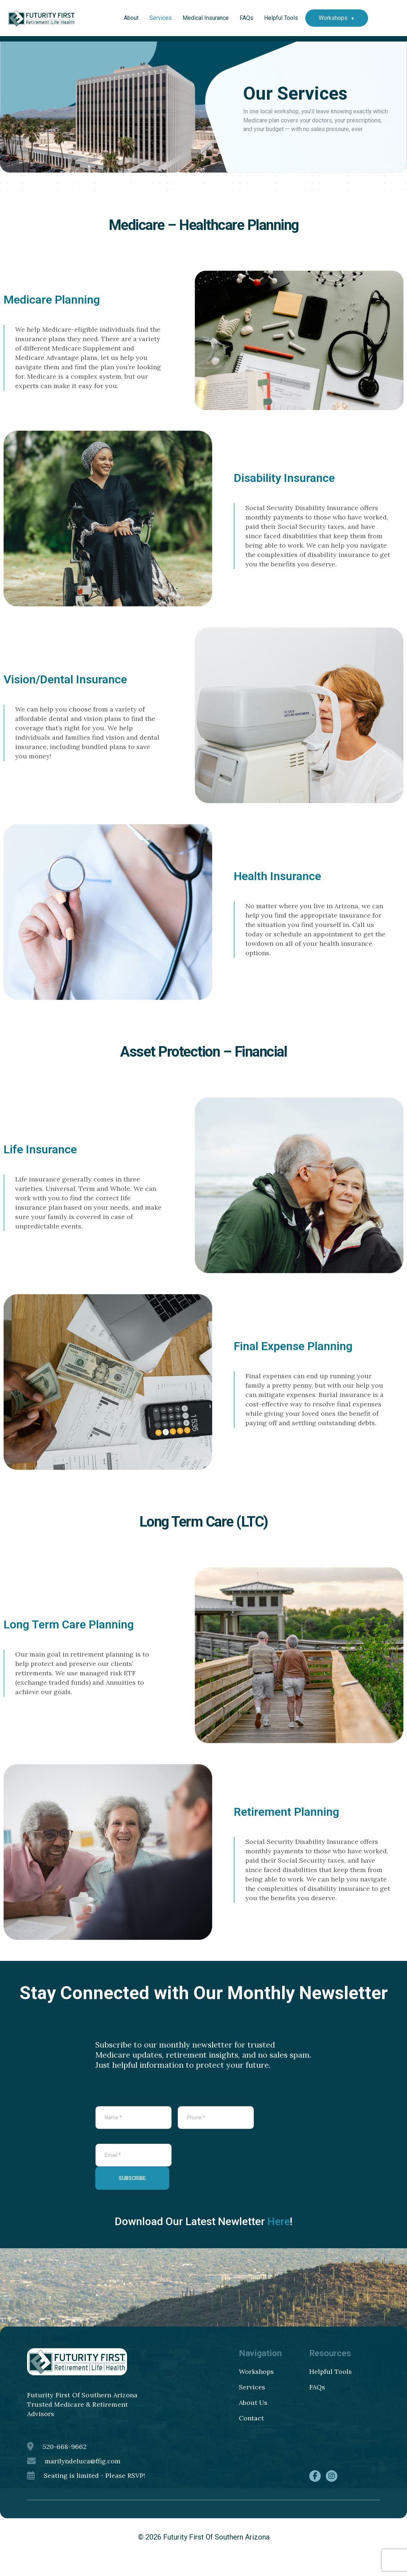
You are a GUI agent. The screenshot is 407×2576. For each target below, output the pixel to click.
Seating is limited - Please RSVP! (86, 2490)
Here (278, 2237)
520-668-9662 (57, 2461)
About (131, 17)
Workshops (333, 17)
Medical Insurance (206, 17)
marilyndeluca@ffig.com (74, 2476)
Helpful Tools (281, 17)
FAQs (246, 17)
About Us (253, 2418)
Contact (251, 2433)
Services (160, 17)
